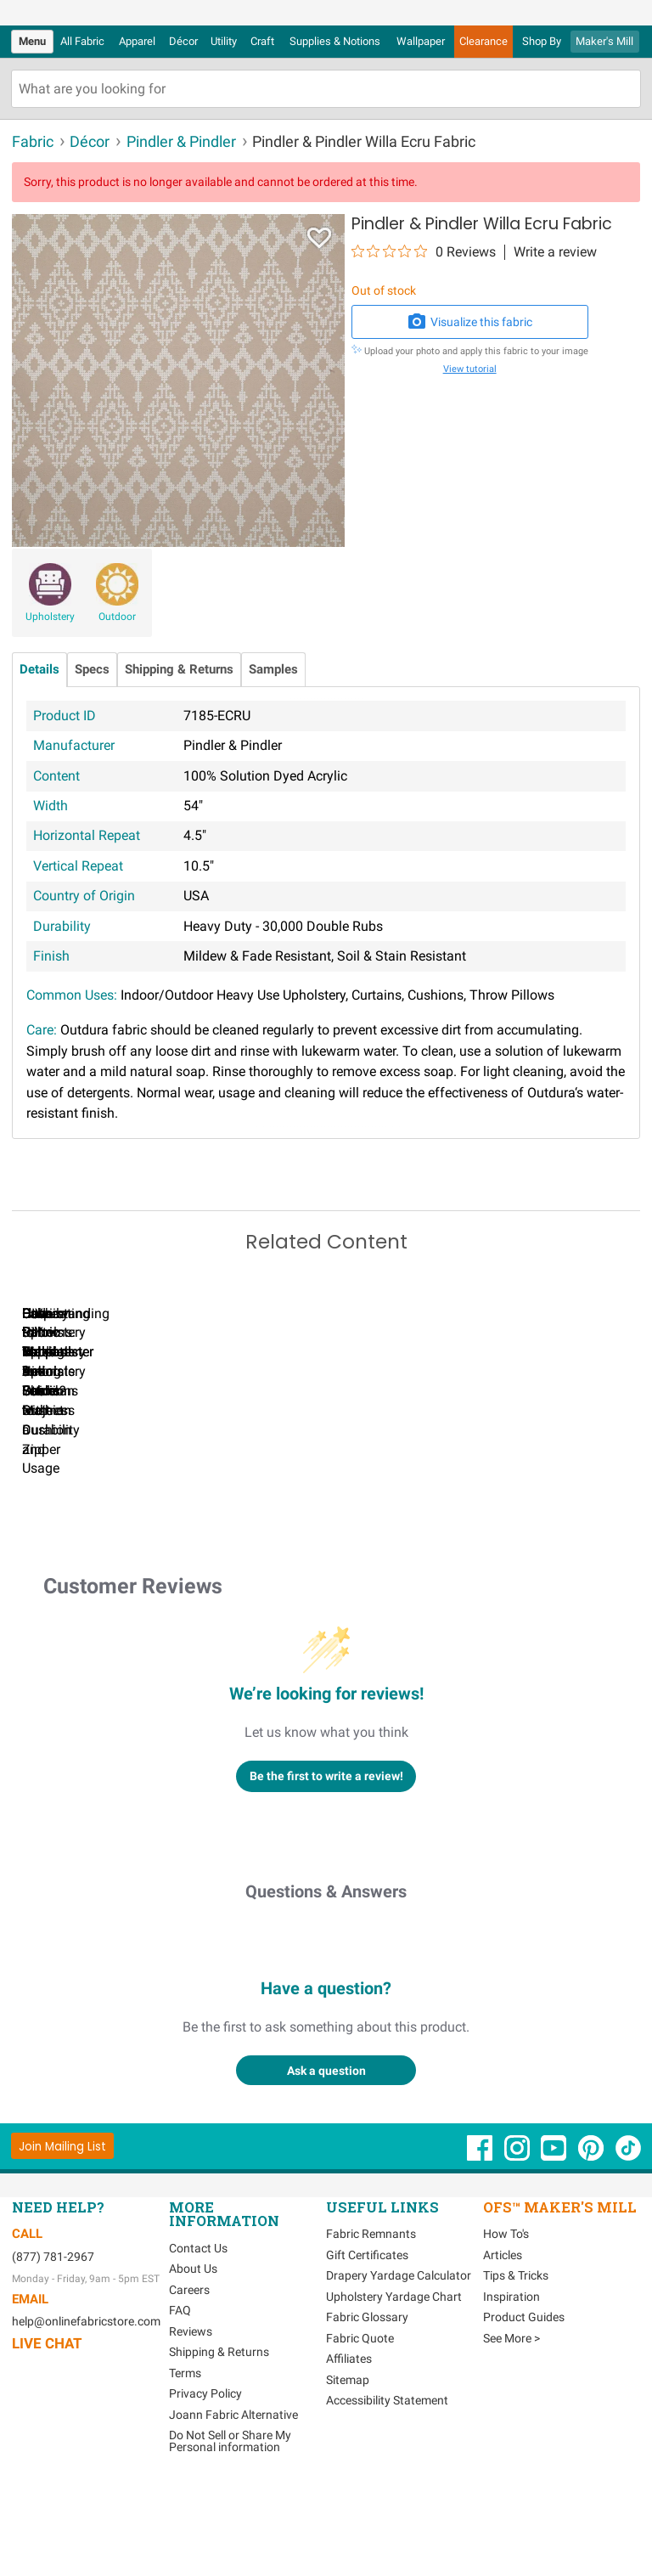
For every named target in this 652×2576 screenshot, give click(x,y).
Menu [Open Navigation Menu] (32, 41)
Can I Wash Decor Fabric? (305, 1523)
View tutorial (470, 369)
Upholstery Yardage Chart (394, 2390)
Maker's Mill (604, 41)
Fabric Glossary (367, 2411)
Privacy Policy (205, 2487)
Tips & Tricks (515, 2369)
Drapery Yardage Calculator (398, 2369)
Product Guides (524, 2411)
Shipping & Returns (179, 669)
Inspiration (511, 2390)
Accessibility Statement (387, 2494)
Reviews (190, 2425)
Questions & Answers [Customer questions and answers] (326, 1986)
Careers (189, 2383)
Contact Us (198, 2341)
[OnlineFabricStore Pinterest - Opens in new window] (592, 2250)
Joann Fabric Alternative (233, 2508)
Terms (185, 2466)
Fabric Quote (360, 2431)
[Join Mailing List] (62, 2240)
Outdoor (117, 617)
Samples (273, 669)
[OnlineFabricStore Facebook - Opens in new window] (481, 2250)
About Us (193, 2363)
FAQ (180, 2404)
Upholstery (50, 617)
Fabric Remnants (371, 2328)
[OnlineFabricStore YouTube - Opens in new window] (555, 2250)
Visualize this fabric (469, 322)
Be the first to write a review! (326, 1870)
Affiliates (349, 2453)
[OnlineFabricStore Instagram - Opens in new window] (518, 2250)
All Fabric (82, 41)
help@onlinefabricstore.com (86, 2415)
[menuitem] (32, 42)
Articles (502, 2348)
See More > (511, 2431)
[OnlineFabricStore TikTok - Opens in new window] (628, 2250)
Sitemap (347, 2473)
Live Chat (47, 2437)
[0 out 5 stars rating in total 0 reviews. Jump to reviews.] (423, 251)
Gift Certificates (367, 2348)
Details (39, 669)
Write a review (555, 252)
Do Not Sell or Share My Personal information (230, 2535)
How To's (506, 2328)
